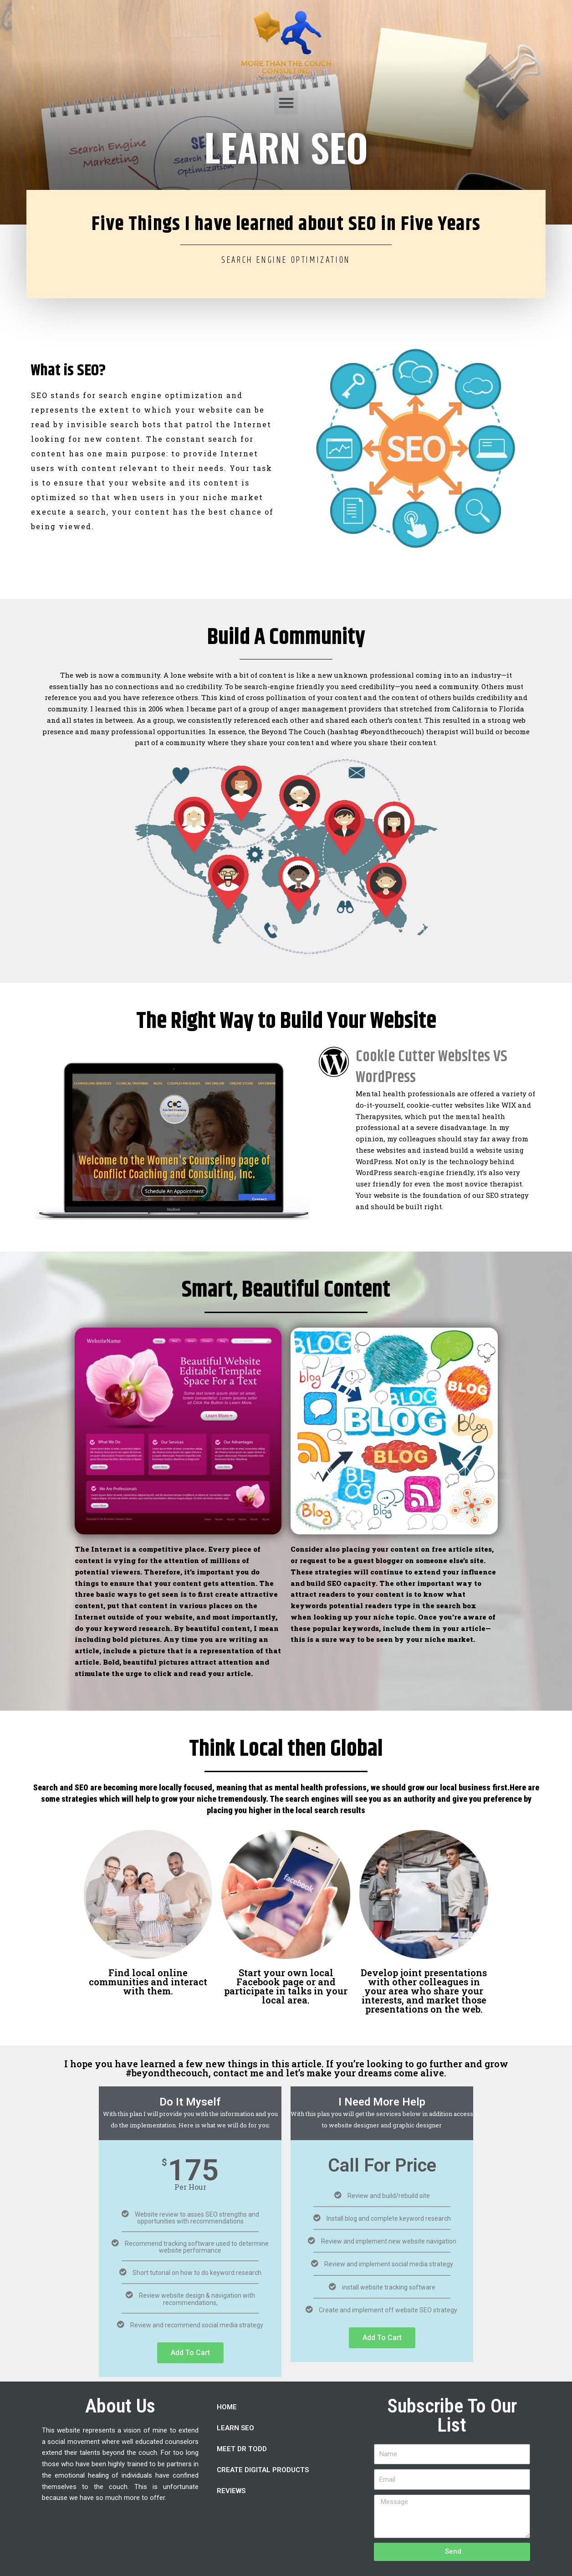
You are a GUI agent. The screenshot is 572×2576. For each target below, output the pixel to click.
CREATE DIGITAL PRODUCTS (263, 2470)
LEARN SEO (235, 2428)
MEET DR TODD (242, 2449)
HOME (227, 2407)
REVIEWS (231, 2491)
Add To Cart (190, 2352)
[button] (286, 103)
